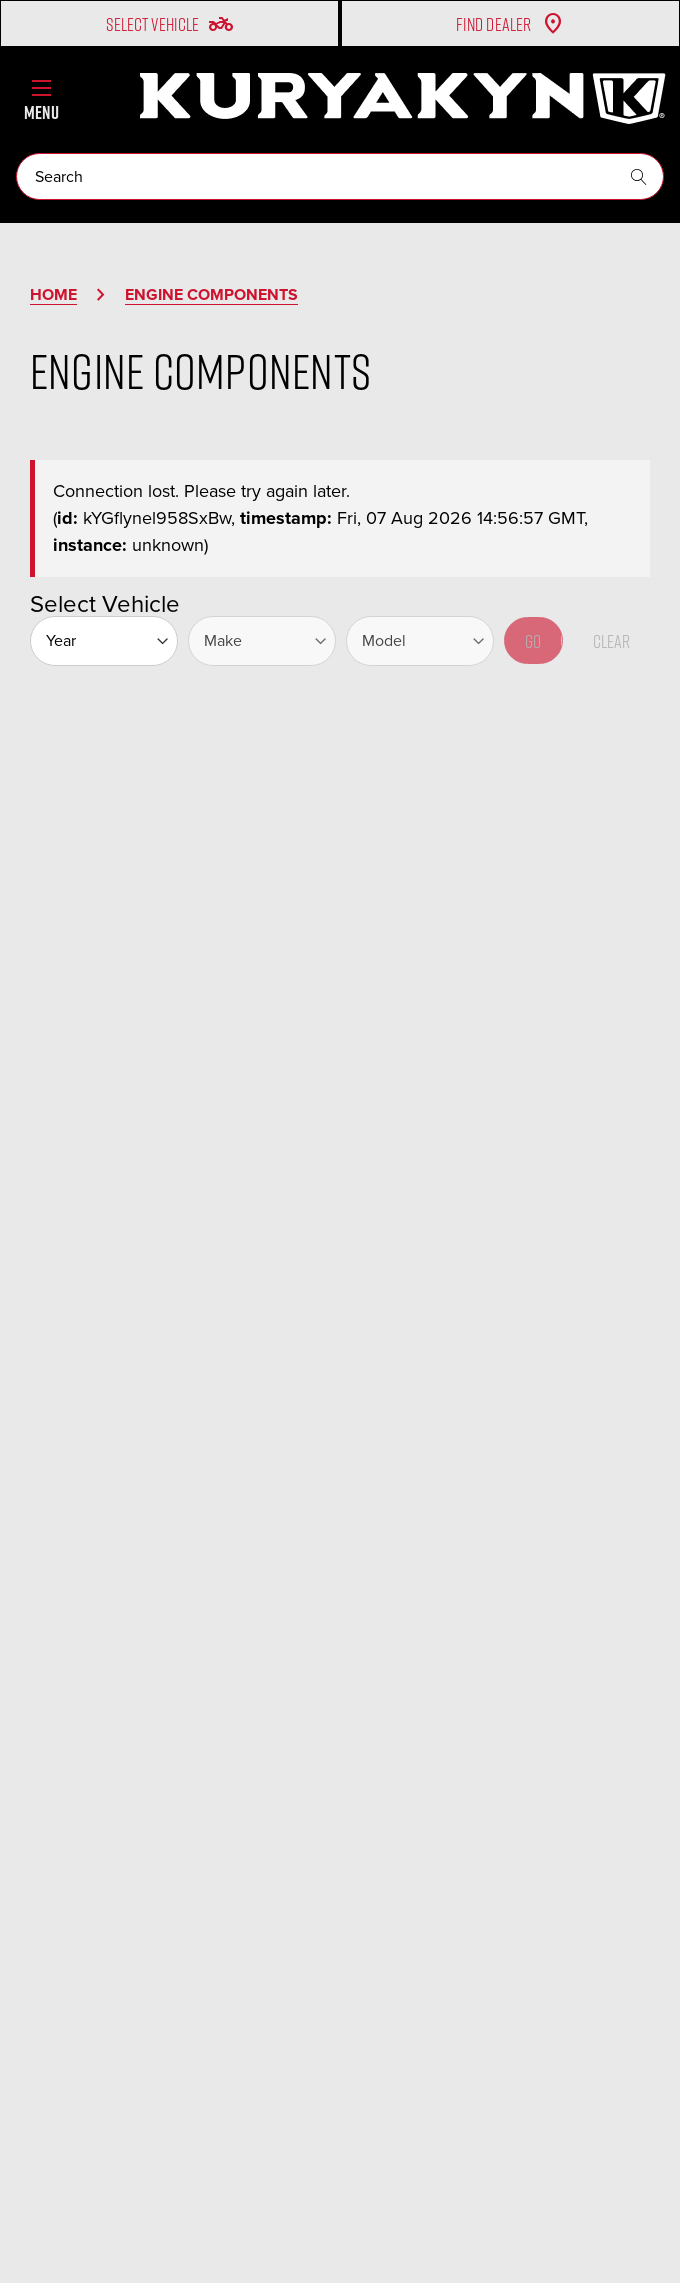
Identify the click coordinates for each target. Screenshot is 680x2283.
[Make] (262, 641)
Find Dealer (510, 24)
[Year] (104, 641)
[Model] (420, 641)
